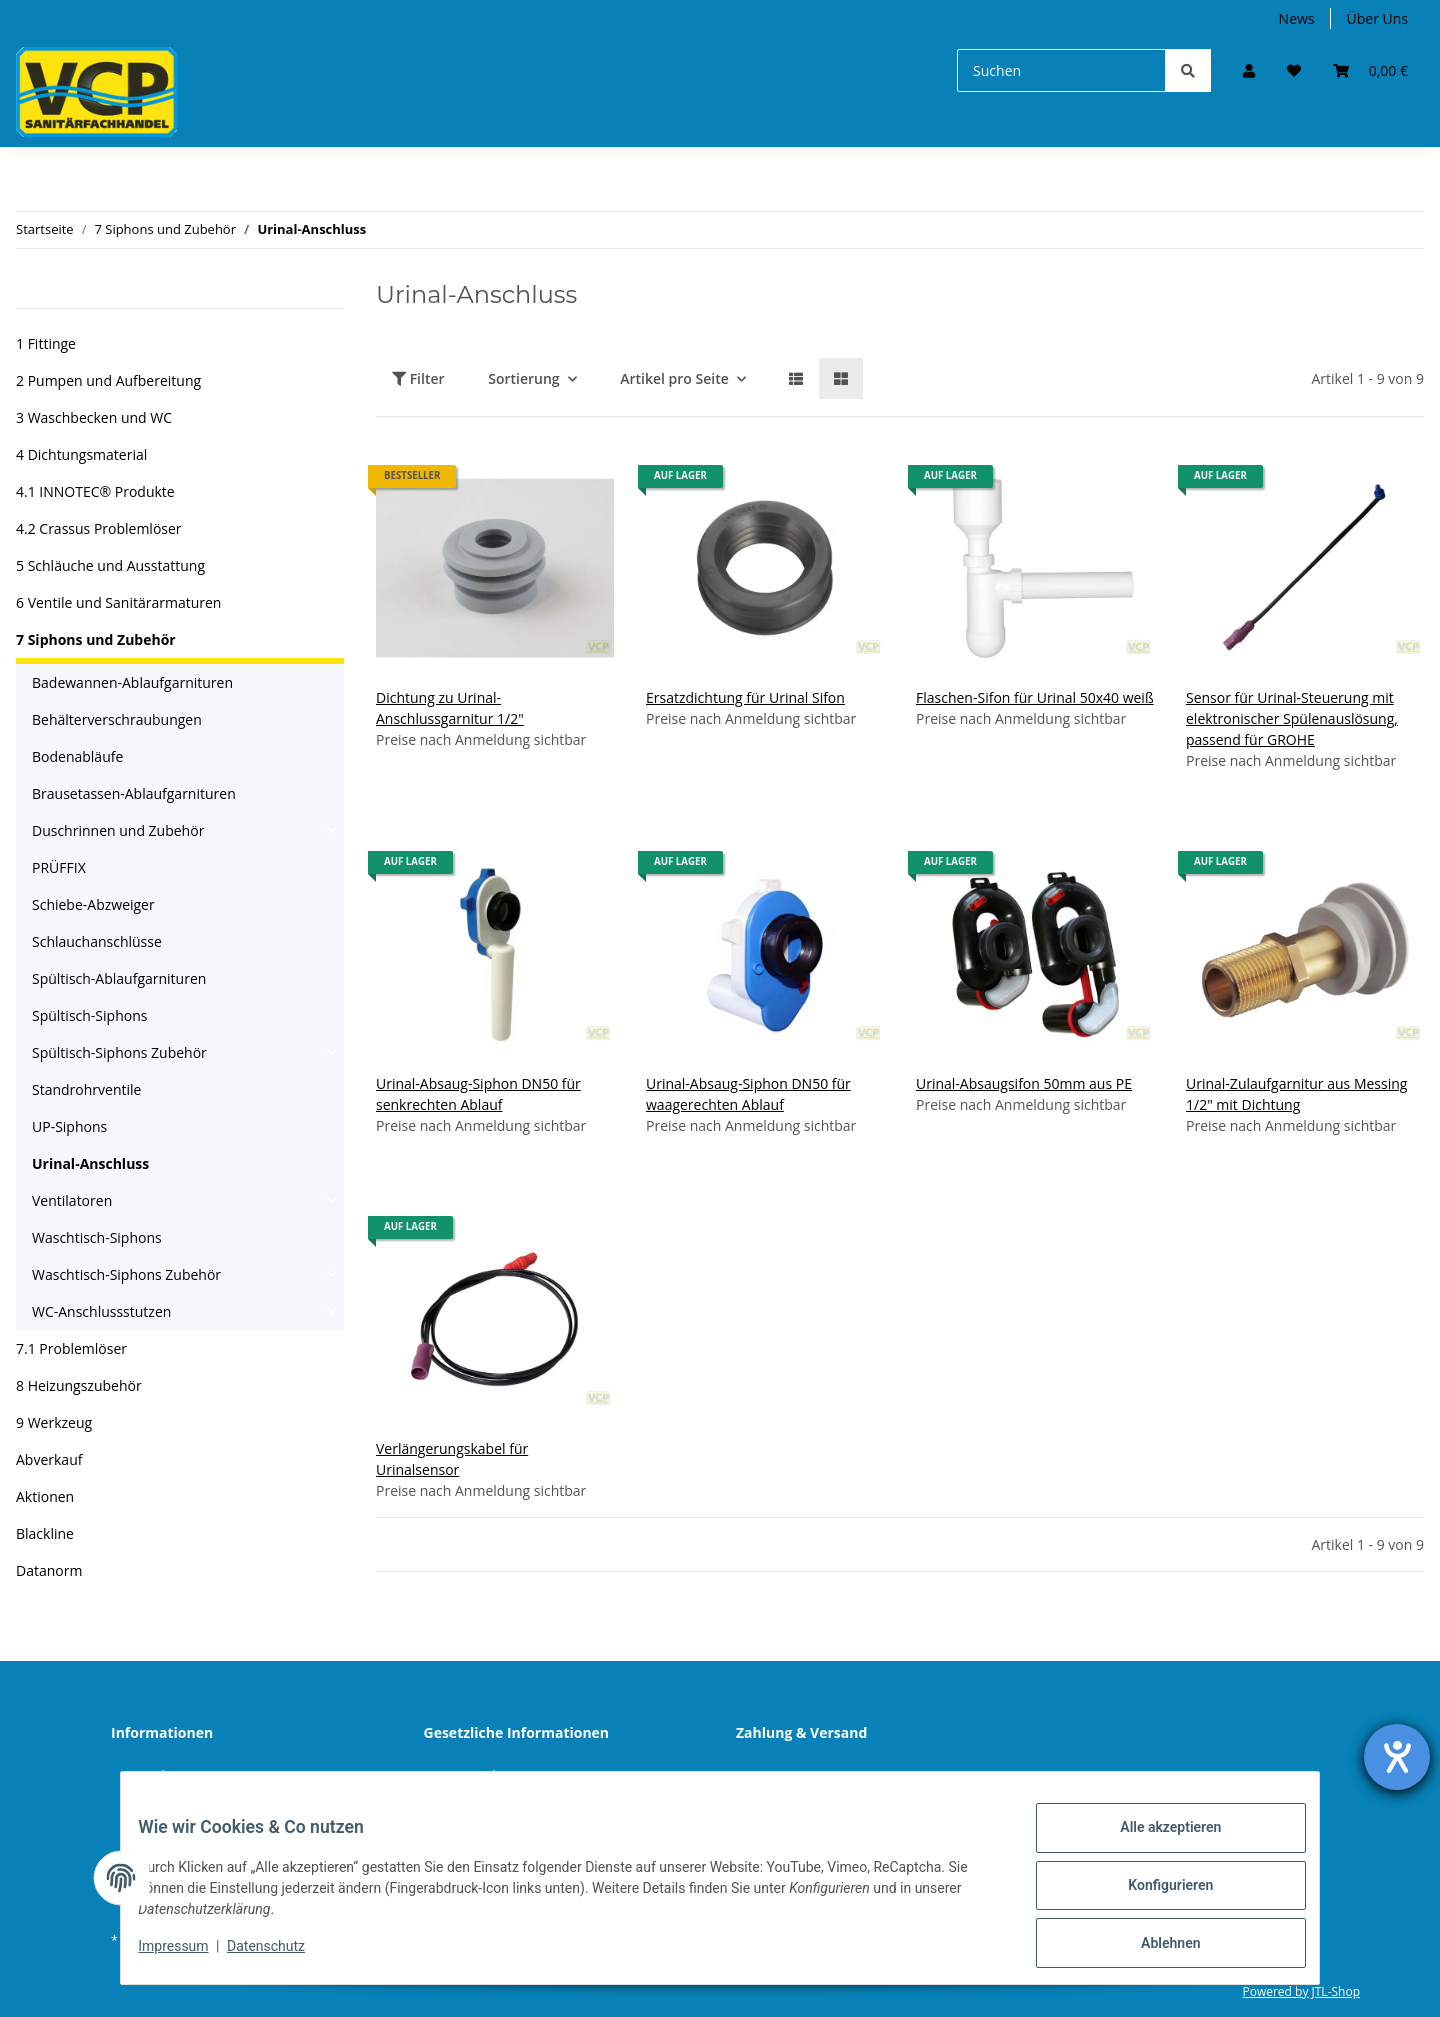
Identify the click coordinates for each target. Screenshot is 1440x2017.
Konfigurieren (1155, 1894)
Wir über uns (169, 1775)
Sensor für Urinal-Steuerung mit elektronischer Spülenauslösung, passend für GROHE (1292, 718)
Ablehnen (1155, 1946)
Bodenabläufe (77, 756)
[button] (1249, 70)
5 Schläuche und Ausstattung (110, 565)
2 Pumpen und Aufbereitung (108, 380)
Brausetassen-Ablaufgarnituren (134, 793)
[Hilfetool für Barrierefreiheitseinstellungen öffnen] (1397, 1757)
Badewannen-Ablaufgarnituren (132, 682)
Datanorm (49, 1570)
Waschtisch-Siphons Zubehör (126, 1274)
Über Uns (1377, 18)
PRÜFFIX (59, 867)
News (1297, 18)
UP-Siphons (69, 1126)
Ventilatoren (72, 1200)
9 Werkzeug (54, 1422)
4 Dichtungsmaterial (81, 454)
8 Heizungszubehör (79, 1385)
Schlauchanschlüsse (97, 941)
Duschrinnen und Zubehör (118, 830)
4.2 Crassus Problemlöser (99, 528)
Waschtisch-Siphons (97, 1237)
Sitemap (778, 1775)
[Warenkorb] (1370, 70)
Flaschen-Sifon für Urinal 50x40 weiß (1035, 697)
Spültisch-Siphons (89, 1015)
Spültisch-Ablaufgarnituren (119, 978)
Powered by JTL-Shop (1301, 1991)
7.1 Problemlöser (71, 1348)
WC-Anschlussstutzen (101, 1311)
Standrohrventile (86, 1089)
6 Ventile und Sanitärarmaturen (118, 602)
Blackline (45, 1533)
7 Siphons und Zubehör (96, 639)
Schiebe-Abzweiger (93, 904)
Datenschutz (480, 1775)
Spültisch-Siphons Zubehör (119, 1052)
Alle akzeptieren (1155, 1842)
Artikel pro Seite (674, 378)
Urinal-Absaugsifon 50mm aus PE (1024, 1083)
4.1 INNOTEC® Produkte (95, 491)
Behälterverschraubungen (117, 719)
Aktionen (45, 1496)
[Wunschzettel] (1294, 70)
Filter (418, 378)
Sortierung (523, 378)
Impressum (188, 1955)
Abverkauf (49, 1459)
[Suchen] (1061, 70)
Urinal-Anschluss (90, 1163)
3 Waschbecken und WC (94, 417)
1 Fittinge (46, 343)
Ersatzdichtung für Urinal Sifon (745, 697)
